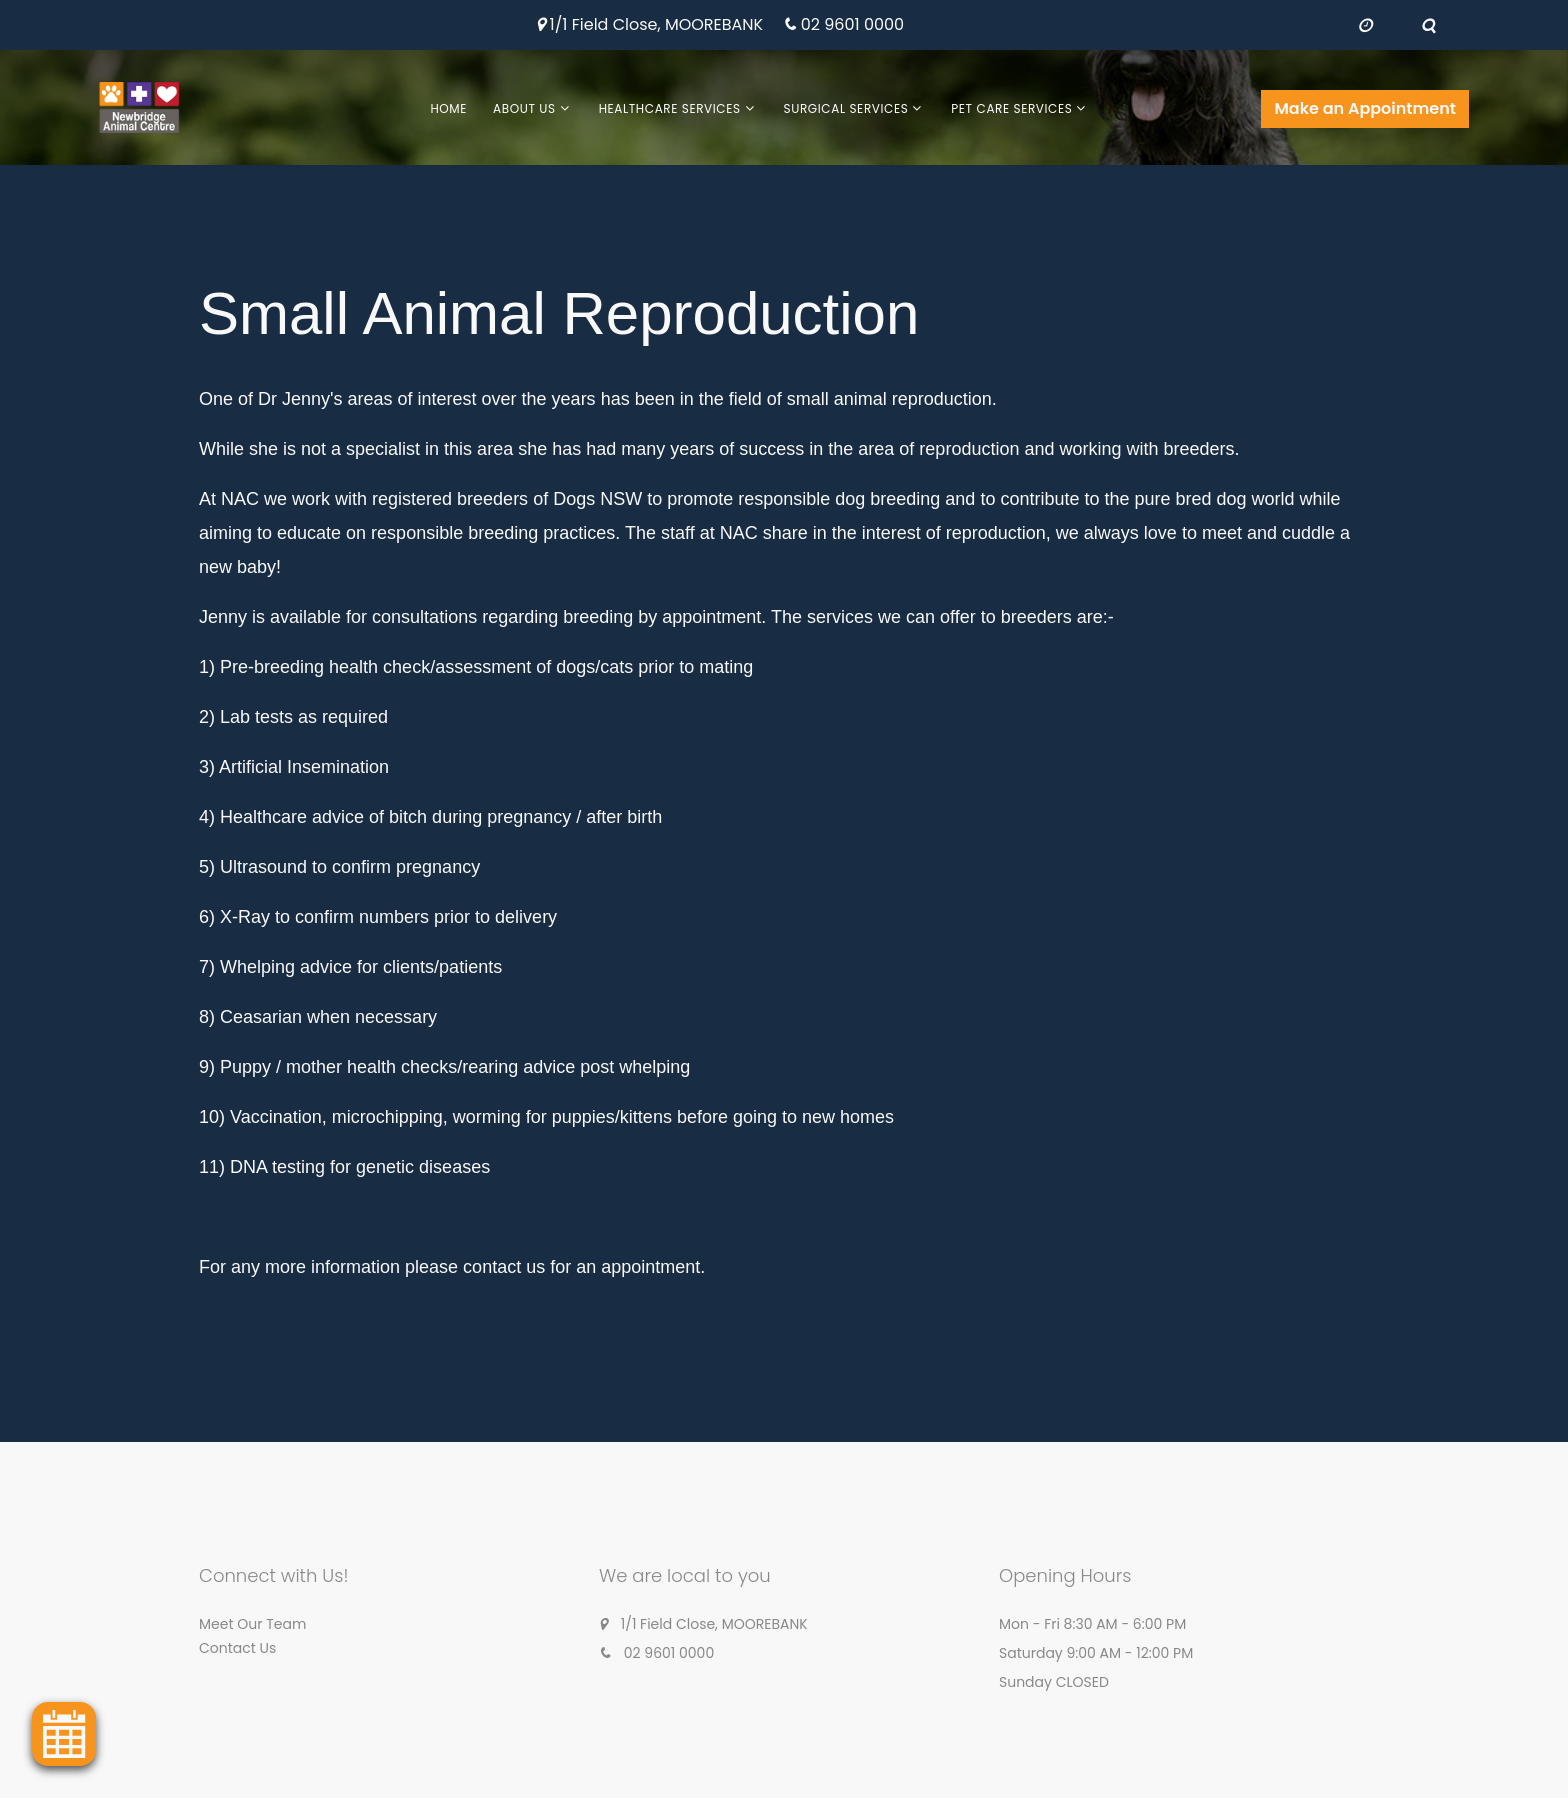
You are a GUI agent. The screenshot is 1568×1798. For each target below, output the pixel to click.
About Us (524, 108)
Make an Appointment (1365, 108)
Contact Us (237, 1648)
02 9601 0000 (852, 25)
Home (448, 108)
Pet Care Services (1011, 108)
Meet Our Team (252, 1624)
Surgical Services (846, 108)
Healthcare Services (670, 108)
